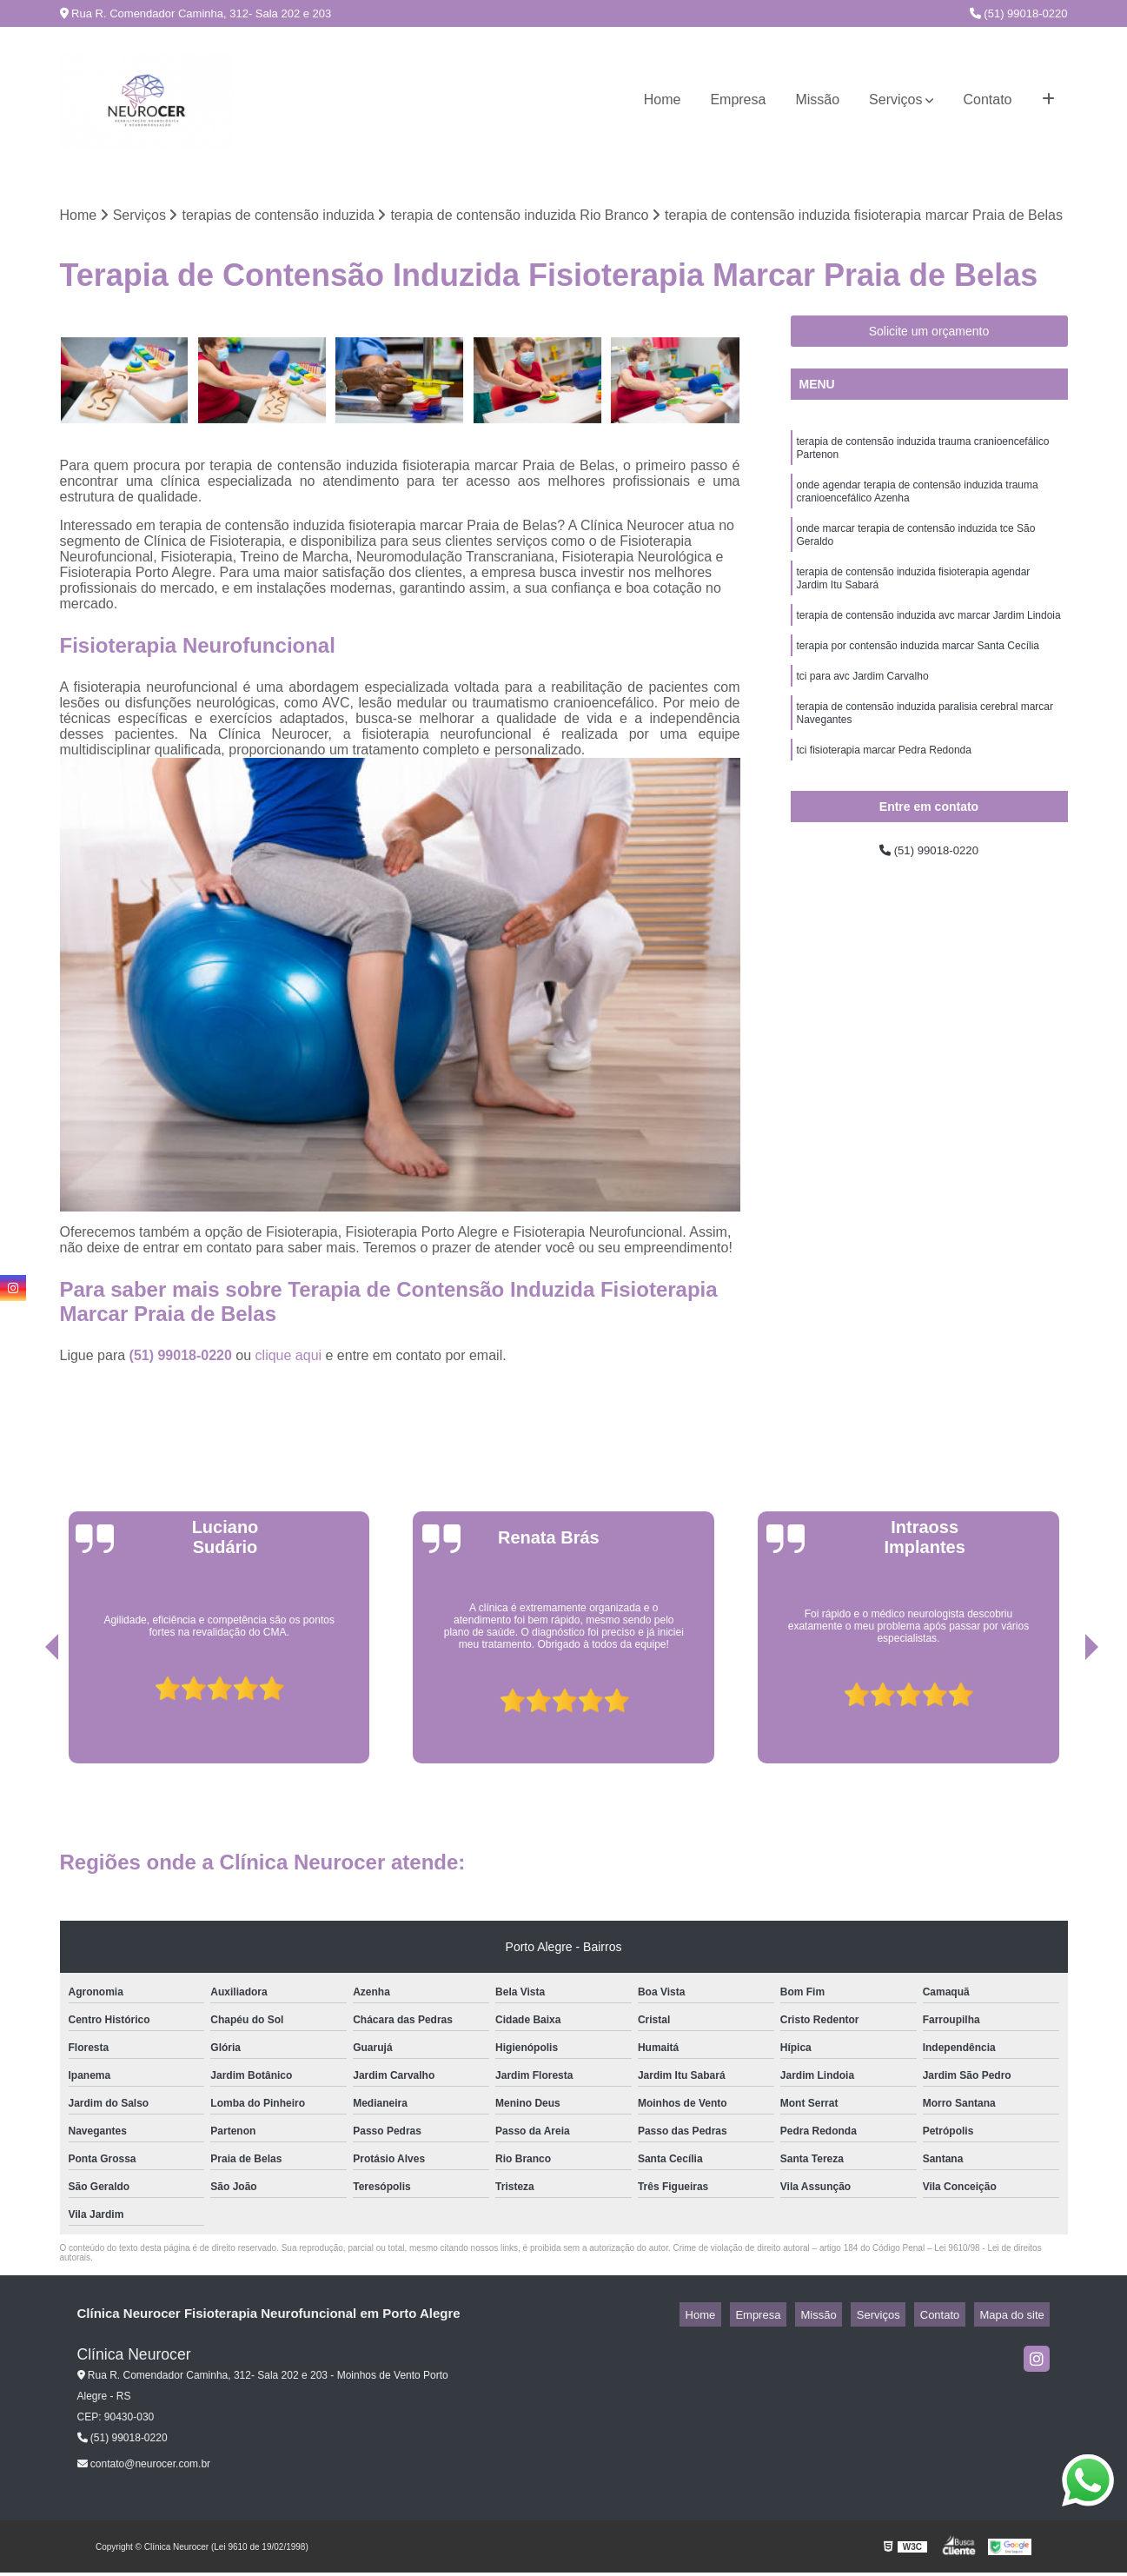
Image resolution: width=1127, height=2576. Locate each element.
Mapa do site (1017, 2317)
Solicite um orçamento (929, 335)
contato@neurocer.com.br (144, 2467)
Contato (987, 99)
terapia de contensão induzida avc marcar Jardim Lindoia (929, 641)
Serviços (895, 99)
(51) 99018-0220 (1019, 13)
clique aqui (288, 1358)
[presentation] (27, 1717)
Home (662, 99)
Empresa (738, 99)
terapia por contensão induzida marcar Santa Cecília (918, 674)
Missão (817, 99)
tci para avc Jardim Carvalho (863, 707)
